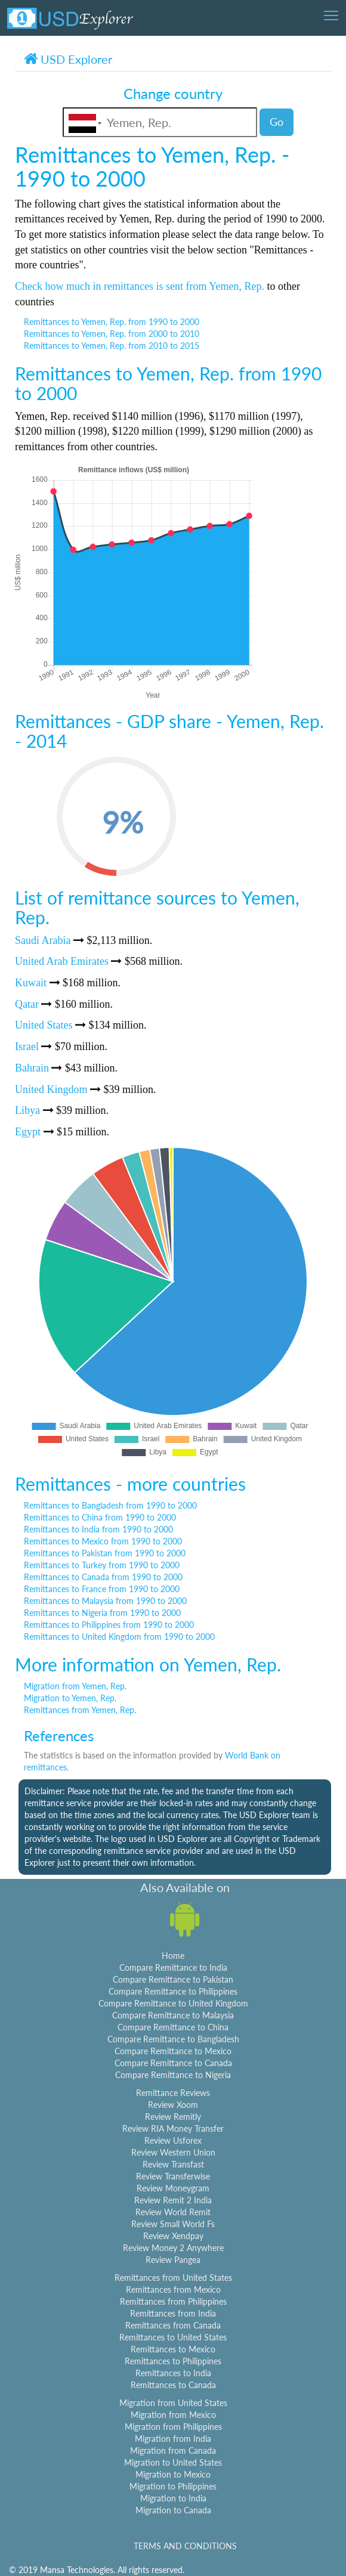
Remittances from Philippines (173, 2301)
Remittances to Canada (173, 2385)
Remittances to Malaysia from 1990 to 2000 (105, 1601)
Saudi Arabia (42, 940)
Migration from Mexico (173, 2415)
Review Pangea (173, 2260)
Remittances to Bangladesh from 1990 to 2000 (110, 1505)
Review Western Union (173, 2152)
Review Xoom (173, 2105)
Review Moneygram (173, 2188)
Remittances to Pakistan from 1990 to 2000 (105, 1553)
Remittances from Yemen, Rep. (80, 1710)
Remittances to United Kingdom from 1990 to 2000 (119, 1636)
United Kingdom (51, 1089)
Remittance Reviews (173, 2093)
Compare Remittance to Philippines (173, 1991)
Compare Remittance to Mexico (173, 2051)
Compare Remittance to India (173, 1967)
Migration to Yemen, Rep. (70, 1698)
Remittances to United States (173, 2337)
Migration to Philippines (173, 2486)
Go (276, 121)
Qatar (27, 1004)
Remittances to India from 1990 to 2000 (98, 1529)
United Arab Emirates (62, 961)
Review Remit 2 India (173, 2200)
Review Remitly (173, 2116)
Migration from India (173, 2438)
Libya (27, 1110)
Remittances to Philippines (173, 2361)
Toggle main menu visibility (332, 12)
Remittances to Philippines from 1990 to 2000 (109, 1625)
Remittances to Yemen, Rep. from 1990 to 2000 (111, 322)
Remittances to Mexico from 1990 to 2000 (103, 1541)
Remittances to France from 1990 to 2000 (102, 1589)
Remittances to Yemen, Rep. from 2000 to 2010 (111, 334)
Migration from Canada (173, 2450)
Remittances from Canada (173, 2325)
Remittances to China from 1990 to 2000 (100, 1517)
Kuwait (31, 983)
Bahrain (32, 1068)
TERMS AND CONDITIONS (185, 2546)
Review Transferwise (173, 2176)
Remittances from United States (173, 2277)
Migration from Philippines (173, 2427)
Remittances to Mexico (173, 2349)
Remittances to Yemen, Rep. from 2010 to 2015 (111, 345)
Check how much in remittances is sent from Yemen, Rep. (139, 286)
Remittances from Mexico (173, 2289)
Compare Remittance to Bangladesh (173, 2039)
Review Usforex (173, 2140)
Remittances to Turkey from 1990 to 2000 (102, 1565)
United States (44, 1025)
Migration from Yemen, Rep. (75, 1686)
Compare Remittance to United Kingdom (173, 2003)
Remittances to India (173, 2373)
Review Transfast (173, 2164)
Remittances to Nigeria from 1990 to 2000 (102, 1613)
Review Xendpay (173, 2236)
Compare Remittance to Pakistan (173, 1979)
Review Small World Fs (173, 2224)
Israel (27, 1046)
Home (173, 1955)
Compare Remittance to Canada (173, 2063)
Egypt (28, 1132)
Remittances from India (173, 2313)
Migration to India (173, 2498)
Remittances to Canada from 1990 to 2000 (103, 1577)
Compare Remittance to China (173, 2027)
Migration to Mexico (173, 2474)
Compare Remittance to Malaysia (173, 2015)
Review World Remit (173, 2212)
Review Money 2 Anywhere (173, 2248)
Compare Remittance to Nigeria (173, 2075)
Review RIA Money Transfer (173, 2128)
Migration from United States (173, 2403)
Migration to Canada (173, 2510)
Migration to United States (173, 2462)
